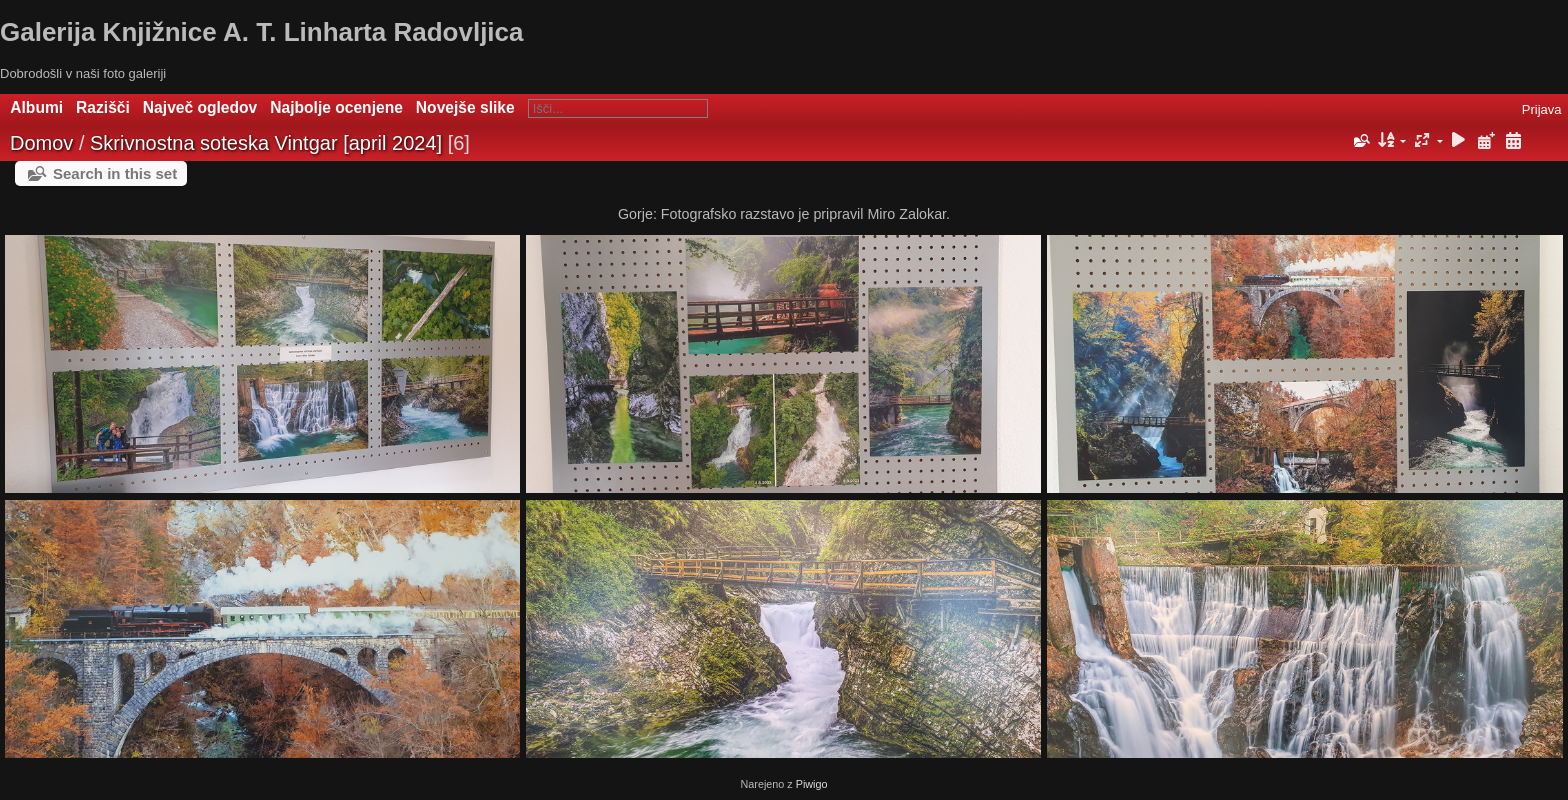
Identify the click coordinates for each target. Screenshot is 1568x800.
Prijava (1542, 109)
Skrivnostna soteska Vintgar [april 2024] (266, 143)
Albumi (36, 107)
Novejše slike (465, 107)
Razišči (103, 107)
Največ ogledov (200, 107)
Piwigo (812, 784)
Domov (41, 143)
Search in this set (115, 173)
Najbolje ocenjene (336, 107)
